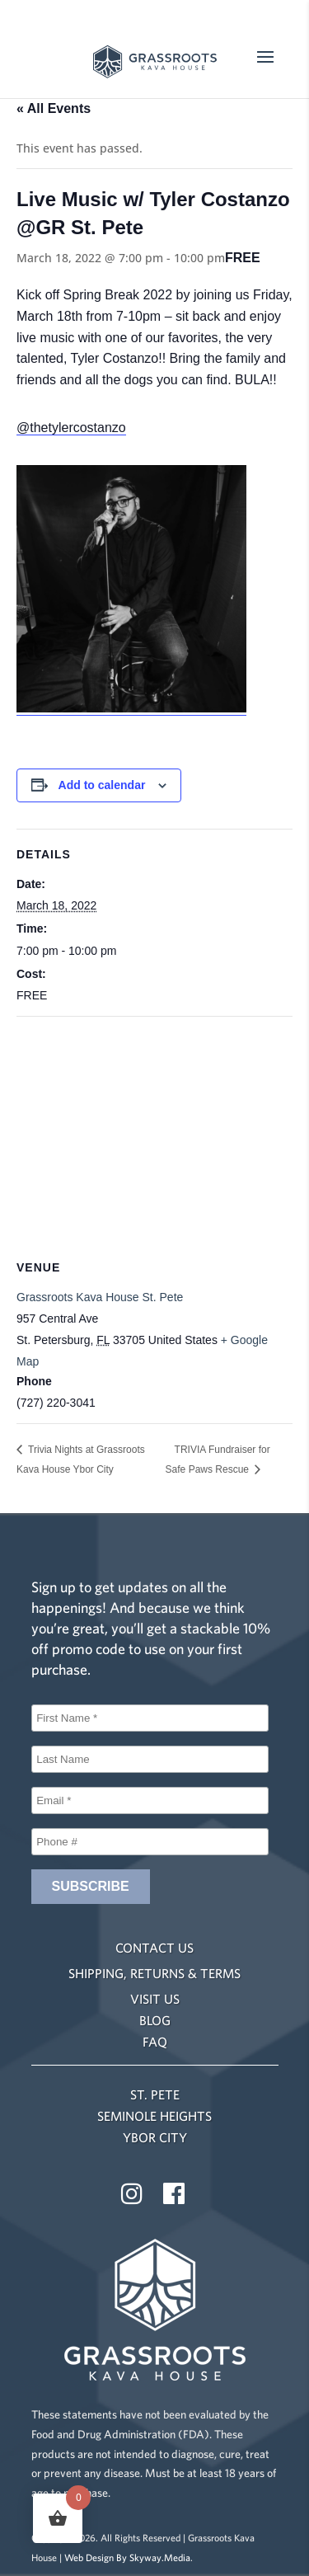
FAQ (155, 2041)
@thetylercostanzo (71, 428)
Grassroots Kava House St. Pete (99, 1297)
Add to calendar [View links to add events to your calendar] (102, 785)
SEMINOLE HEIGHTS (154, 2115)
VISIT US (155, 1998)
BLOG (155, 2020)
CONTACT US (154, 1947)
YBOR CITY (155, 2137)
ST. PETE (155, 2094)
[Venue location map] (154, 1136)
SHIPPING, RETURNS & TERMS (154, 1973)
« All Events (53, 108)
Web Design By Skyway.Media (127, 2557)
